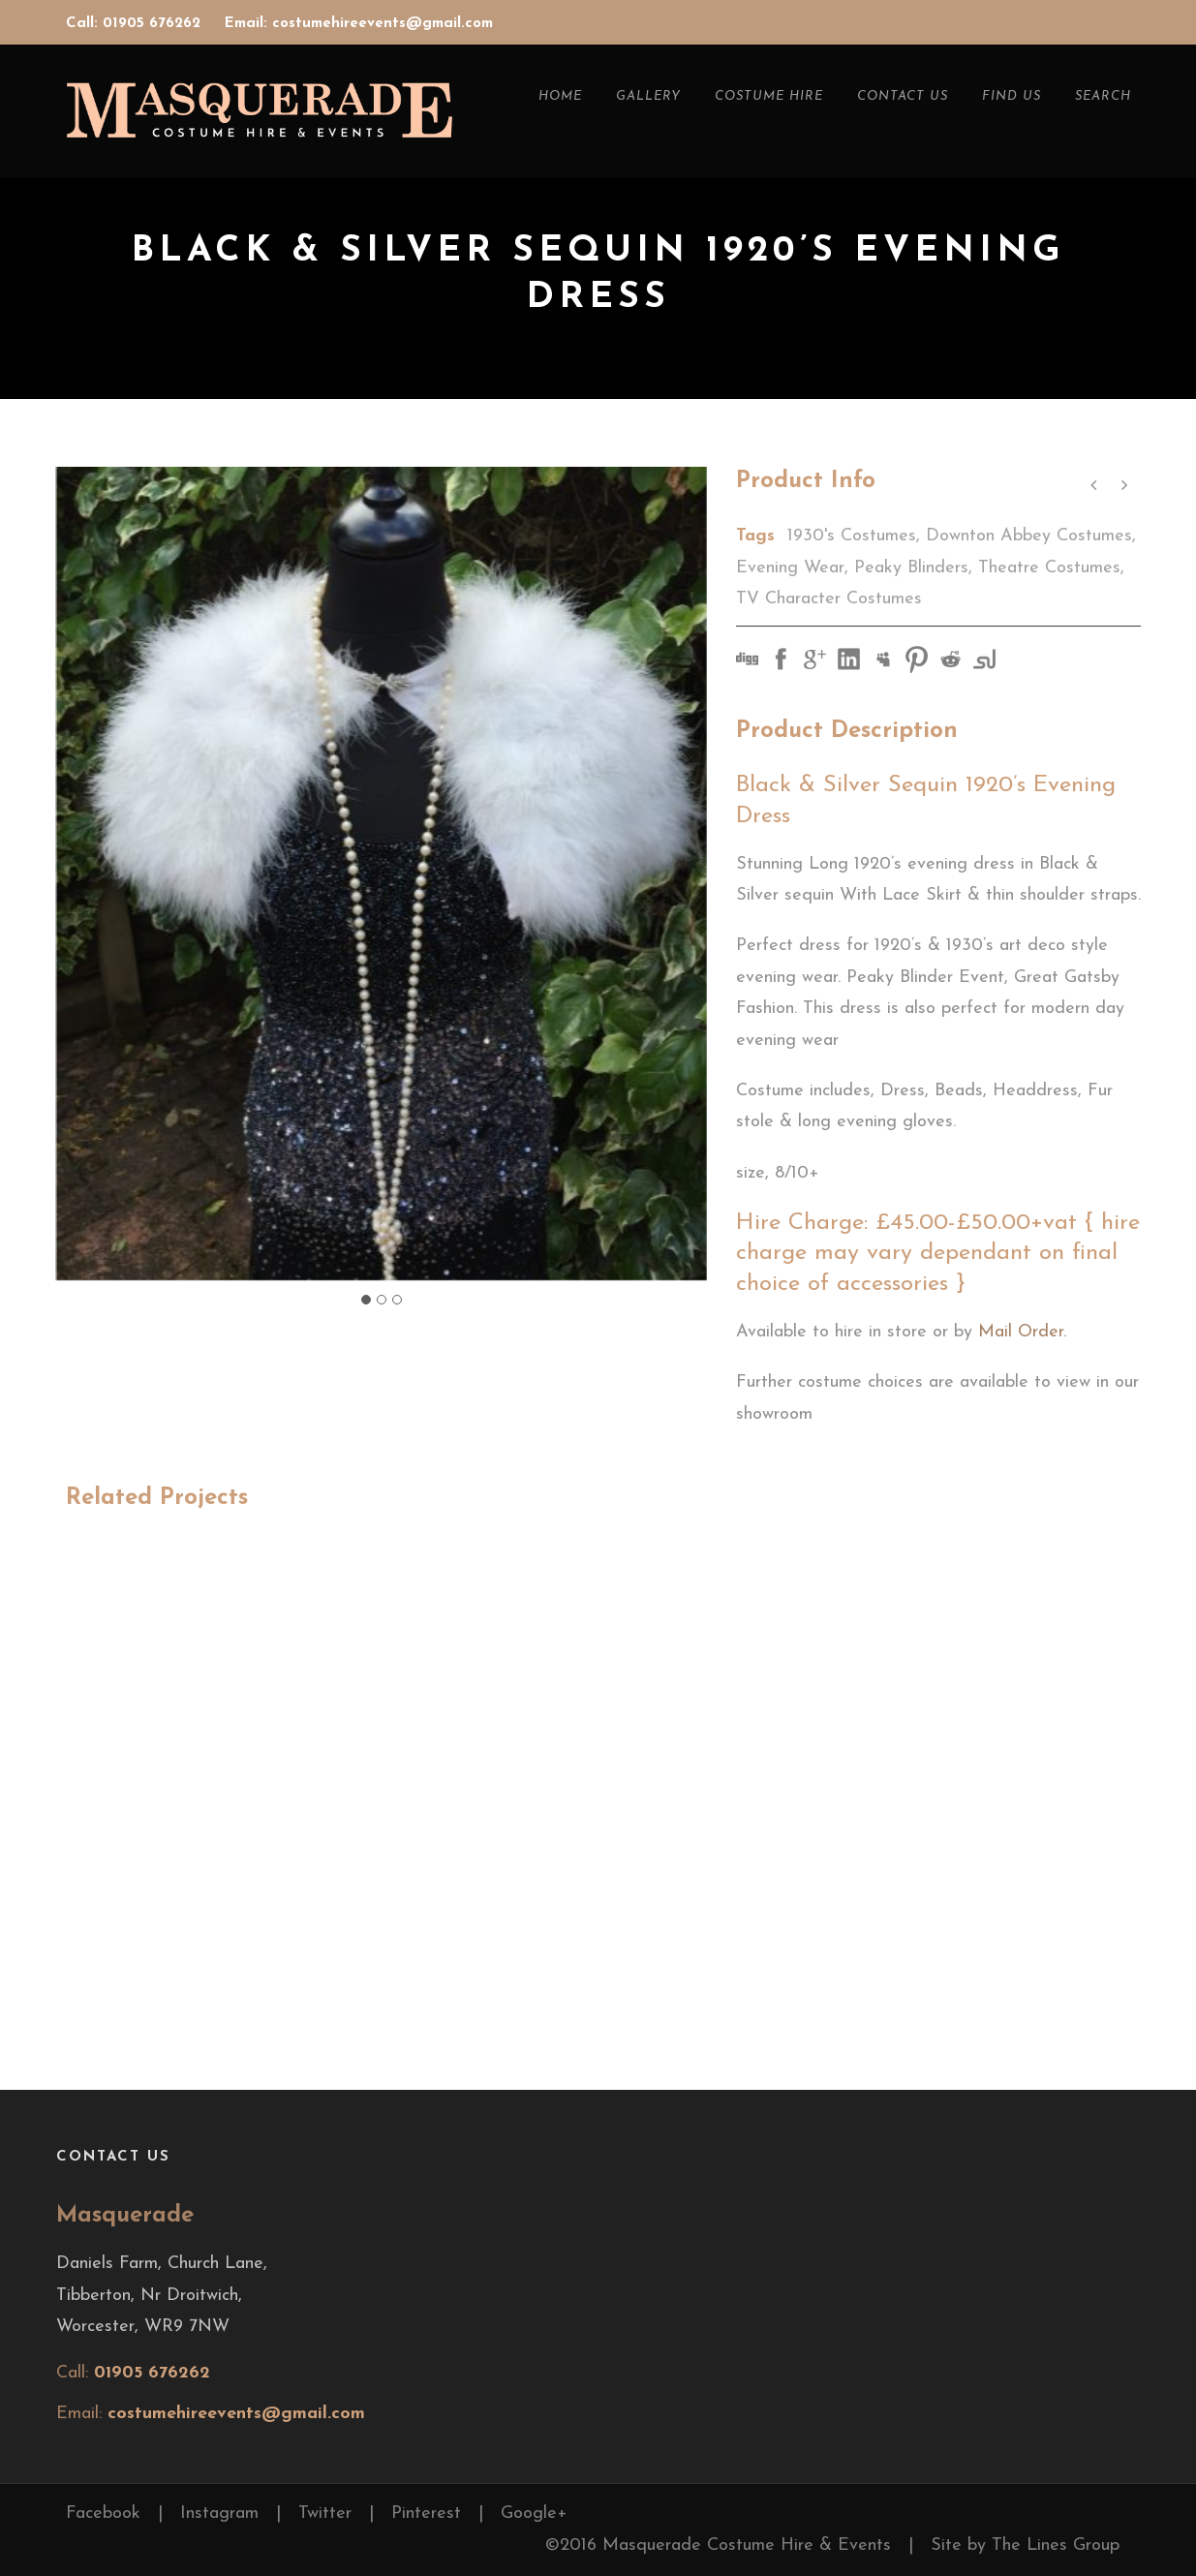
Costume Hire (769, 96)
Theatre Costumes (1049, 568)
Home (560, 96)
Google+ (534, 2513)
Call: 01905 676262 (135, 23)
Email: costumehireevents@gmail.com (359, 23)
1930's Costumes (851, 536)
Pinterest (426, 2513)
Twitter (325, 2513)
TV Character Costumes (829, 599)
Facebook (103, 2513)
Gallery (648, 96)
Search (1103, 96)
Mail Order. (1022, 1332)
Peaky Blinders (911, 568)
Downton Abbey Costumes (1029, 536)
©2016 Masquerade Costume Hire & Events (718, 2545)
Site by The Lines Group (1025, 2545)
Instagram (219, 2513)
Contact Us (902, 96)
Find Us (1011, 96)
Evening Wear (790, 568)
